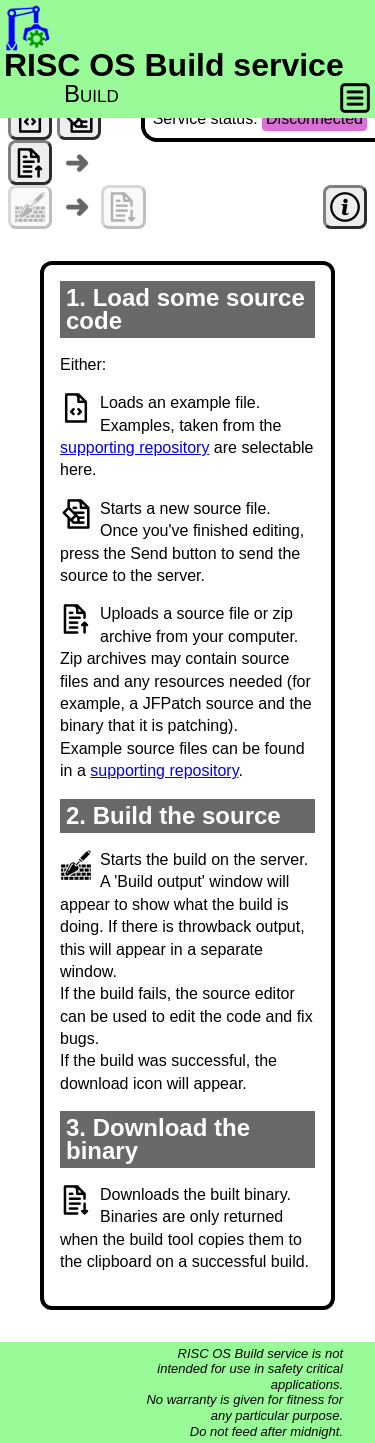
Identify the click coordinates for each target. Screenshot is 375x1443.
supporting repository (134, 447)
